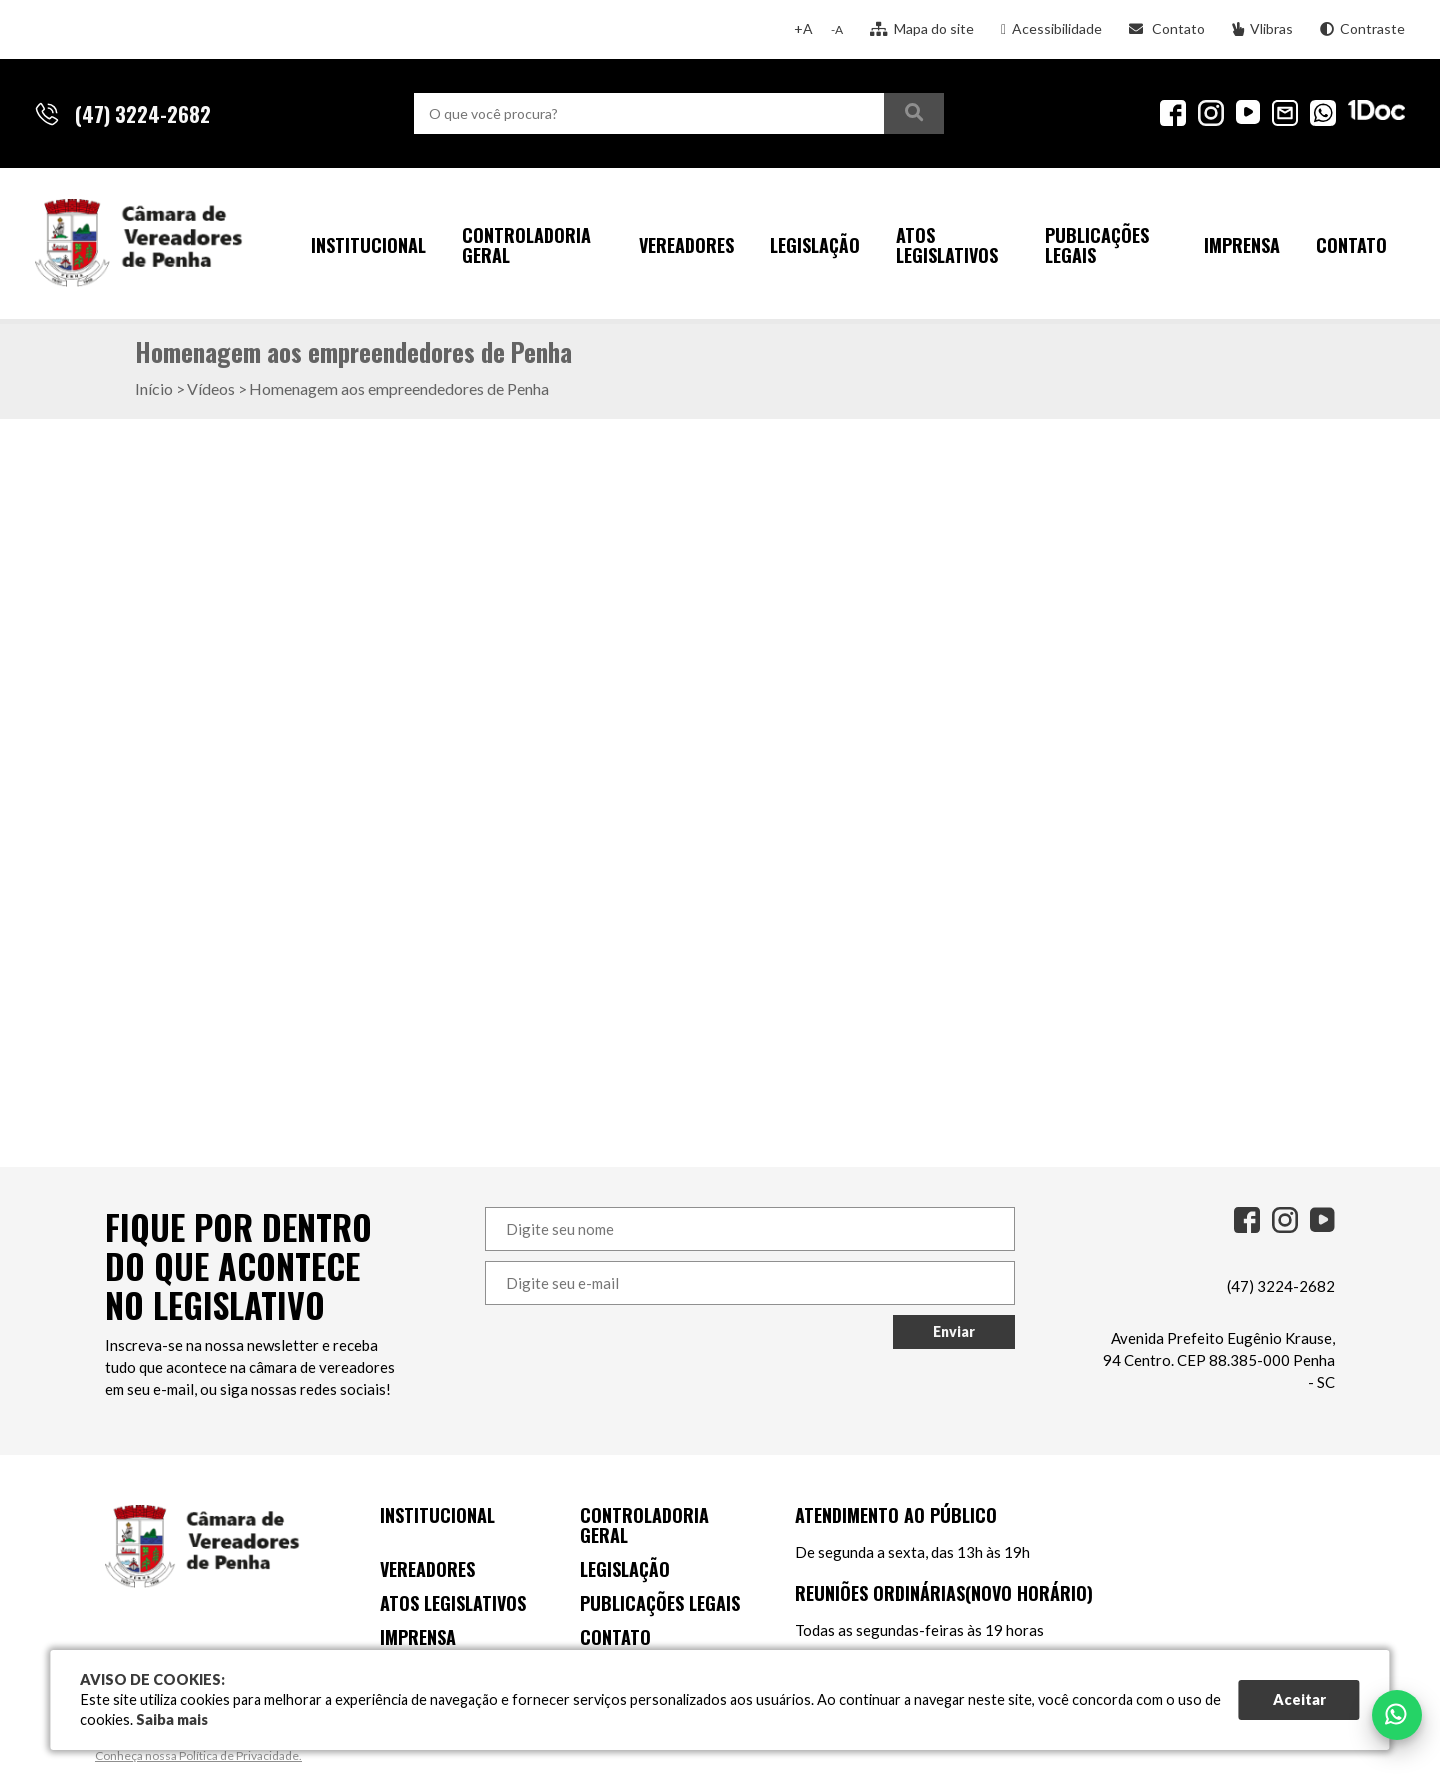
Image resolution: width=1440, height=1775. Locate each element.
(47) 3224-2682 (1281, 1286)
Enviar (954, 1331)
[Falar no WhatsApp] (1397, 1715)
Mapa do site (922, 28)
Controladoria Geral (526, 245)
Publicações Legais (1097, 245)
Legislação (815, 245)
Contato (1167, 28)
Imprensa (1242, 245)
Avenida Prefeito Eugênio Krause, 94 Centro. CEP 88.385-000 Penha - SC (1219, 1360)
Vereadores (686, 245)
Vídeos (211, 388)
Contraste (1362, 28)
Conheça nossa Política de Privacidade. (198, 1755)
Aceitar (1299, 1699)
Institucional (368, 245)
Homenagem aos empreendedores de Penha (399, 388)
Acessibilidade (1051, 28)
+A (803, 28)
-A (837, 29)
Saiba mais (172, 1719)
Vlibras (1262, 28)
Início (154, 388)
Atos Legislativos (947, 245)
